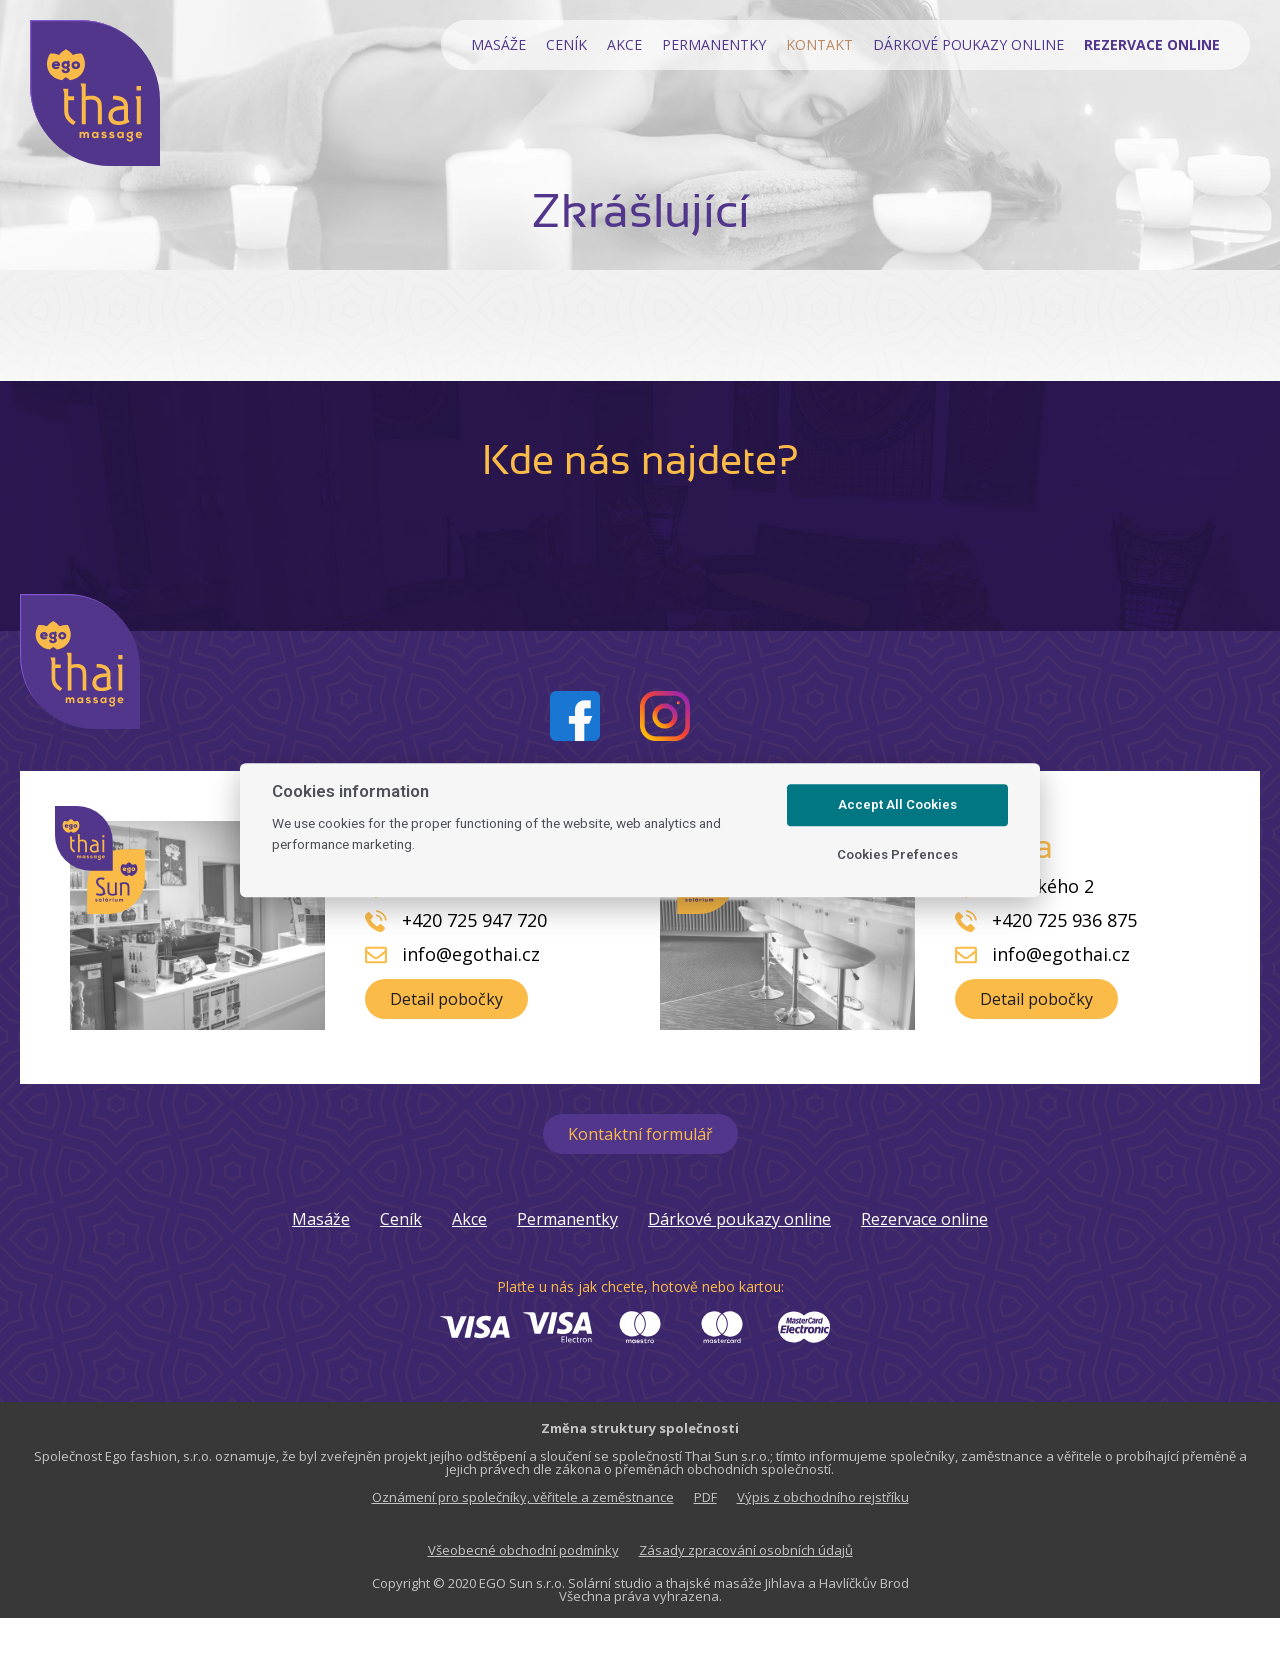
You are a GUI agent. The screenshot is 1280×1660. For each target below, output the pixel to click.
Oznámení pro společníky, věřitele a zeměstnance (523, 1497)
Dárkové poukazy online (968, 44)
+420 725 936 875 (1064, 920)
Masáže (498, 44)
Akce (624, 44)
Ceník (566, 44)
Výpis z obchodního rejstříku (823, 1497)
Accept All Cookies (897, 804)
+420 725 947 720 (474, 920)
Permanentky (714, 44)
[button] (446, 999)
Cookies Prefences (897, 854)
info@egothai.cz (471, 954)
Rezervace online (924, 1219)
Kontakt (819, 44)
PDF (705, 1497)
